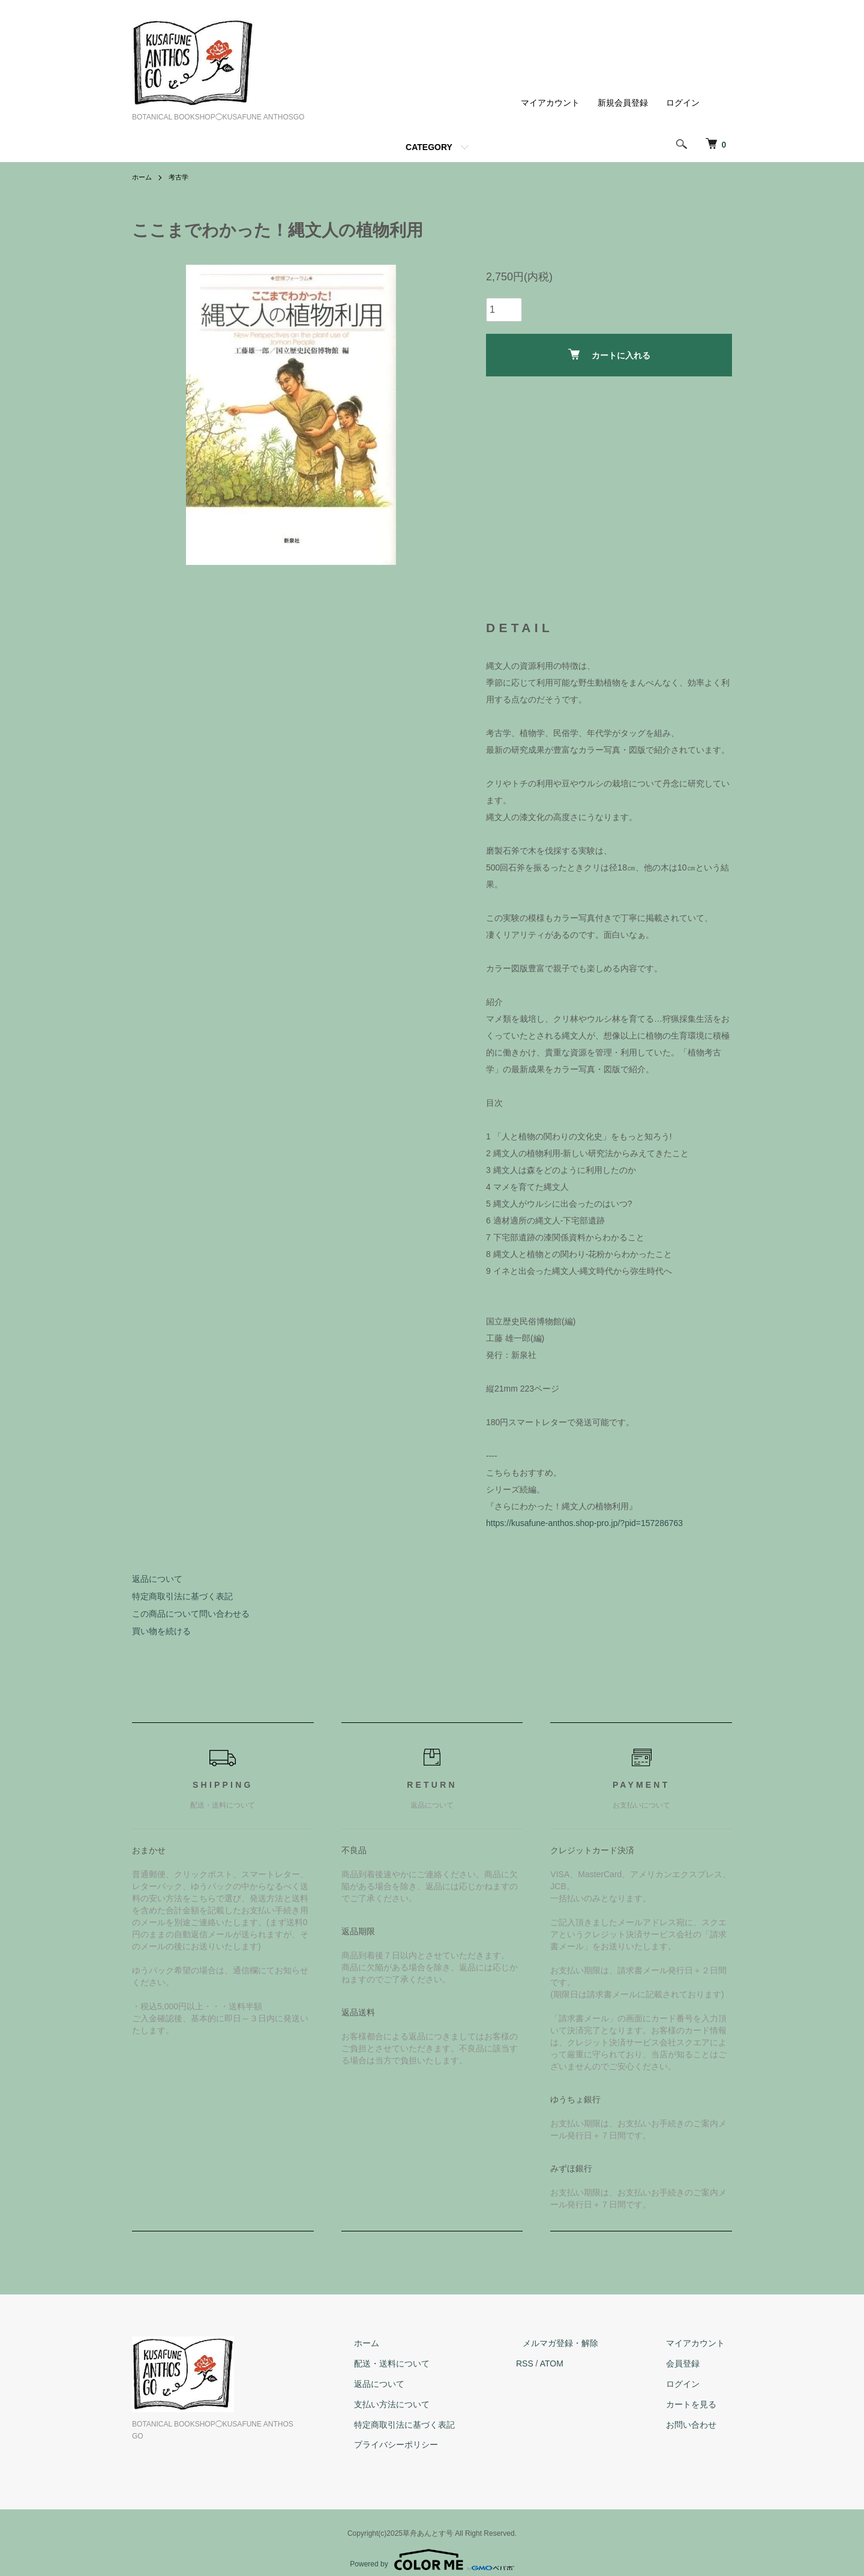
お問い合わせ (698, 2425)
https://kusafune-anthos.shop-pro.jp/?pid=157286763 (584, 1523)
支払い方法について (426, 2404)
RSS (552, 2363)
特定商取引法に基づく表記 (182, 1596)
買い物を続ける (161, 1631)
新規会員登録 (623, 102)
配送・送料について (426, 2363)
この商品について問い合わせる (191, 1613)
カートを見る (698, 2404)
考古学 (181, 177)
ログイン (683, 102)
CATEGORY (429, 147)
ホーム (143, 177)
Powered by (432, 2547)
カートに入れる (609, 354)
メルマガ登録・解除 (581, 2343)
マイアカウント (550, 102)
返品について (157, 1579)
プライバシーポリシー (431, 2444)
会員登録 (690, 2363)
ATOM (579, 2363)
